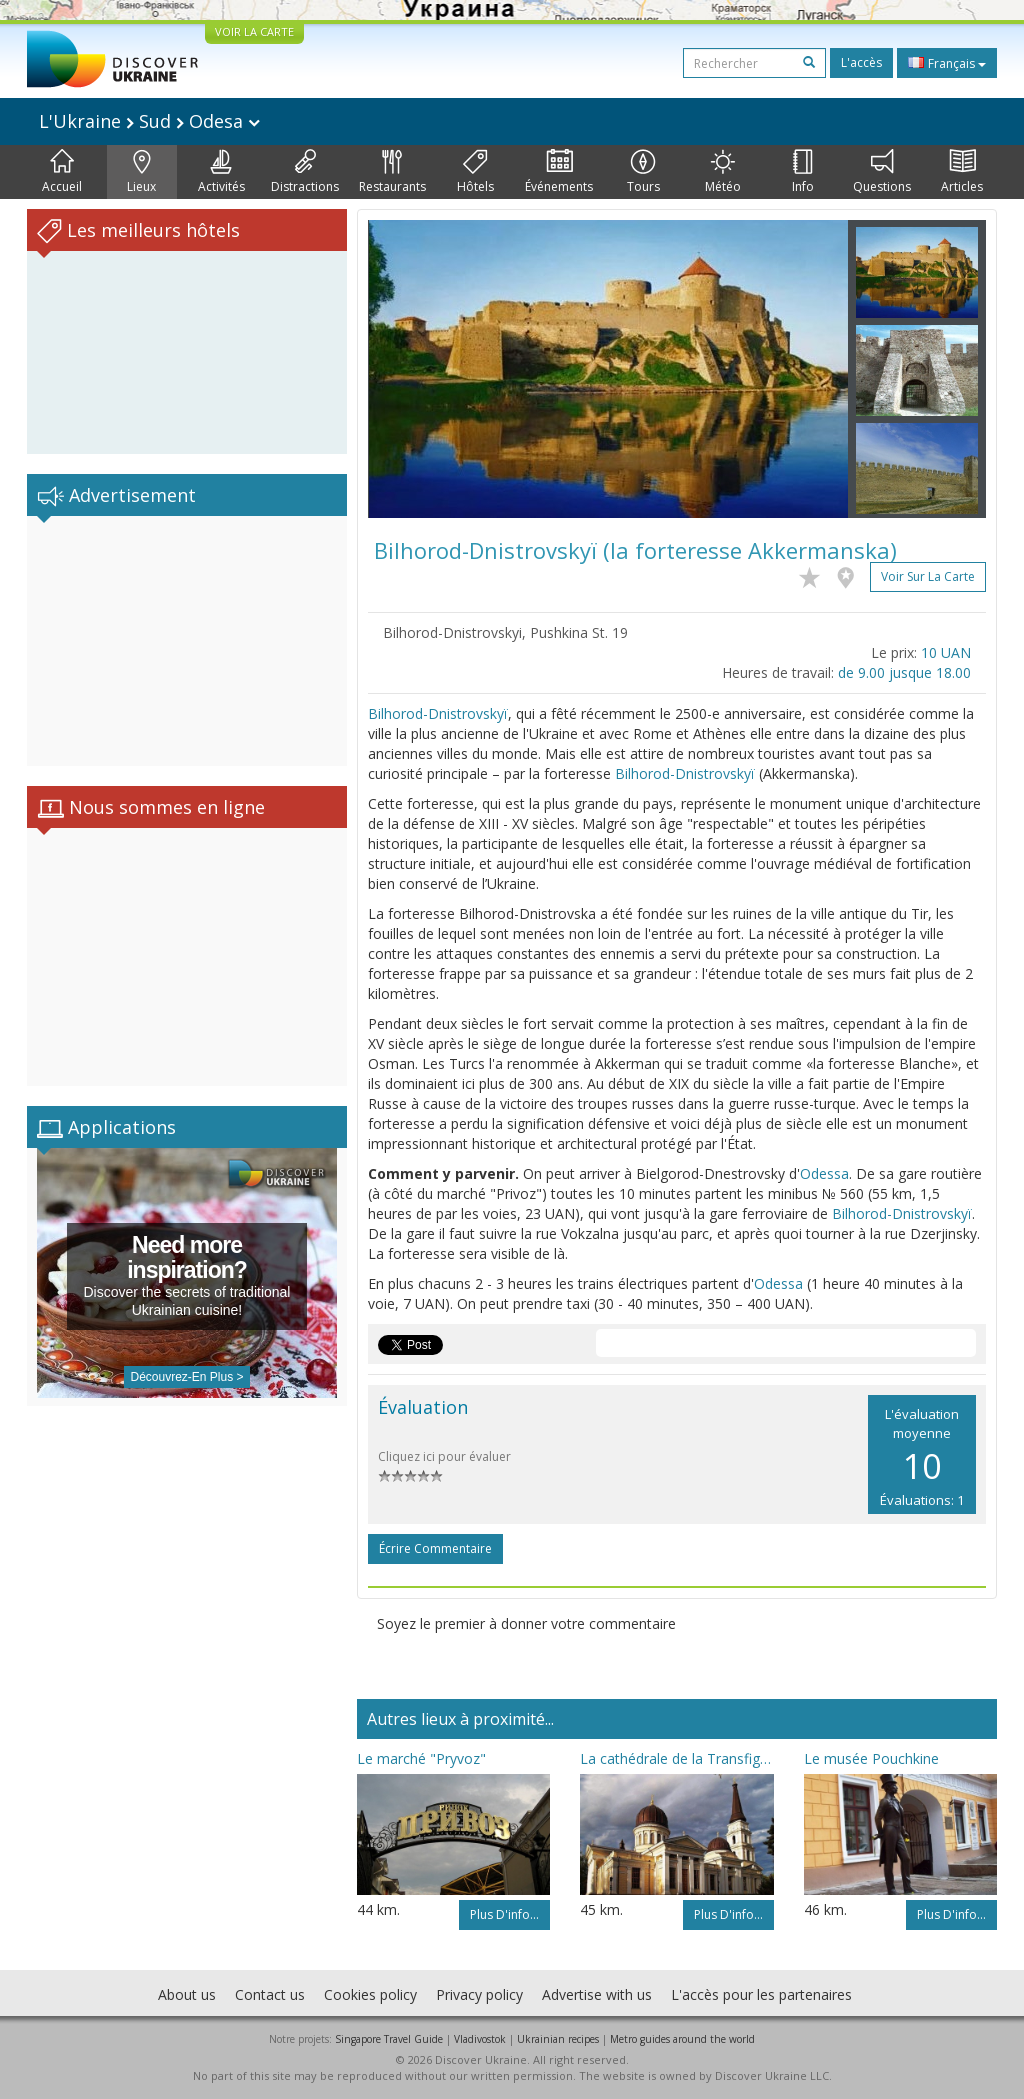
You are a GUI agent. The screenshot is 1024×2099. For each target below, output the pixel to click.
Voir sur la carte (928, 576)
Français (947, 63)
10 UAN (946, 652)
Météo (723, 172)
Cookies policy (370, 1994)
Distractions (305, 172)
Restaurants (392, 172)
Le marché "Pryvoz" (421, 1758)
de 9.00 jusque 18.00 (904, 672)
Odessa (824, 1173)
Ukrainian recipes (558, 2039)
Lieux (141, 172)
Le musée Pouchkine (871, 1758)
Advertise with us (597, 1994)
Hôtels (475, 172)
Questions (882, 172)
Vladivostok (480, 2039)
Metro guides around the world (682, 2039)
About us (187, 1994)
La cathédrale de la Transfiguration (676, 1758)
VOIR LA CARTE (254, 31)
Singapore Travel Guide (389, 2039)
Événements (559, 172)
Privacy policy (479, 1994)
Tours (643, 172)
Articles (962, 172)
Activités (221, 172)
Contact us (270, 1994)
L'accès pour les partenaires (761, 1994)
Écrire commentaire (435, 1548)
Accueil (62, 172)
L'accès (861, 62)
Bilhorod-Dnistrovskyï (438, 713)
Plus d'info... (504, 1914)
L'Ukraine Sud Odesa (149, 121)
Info (803, 172)
